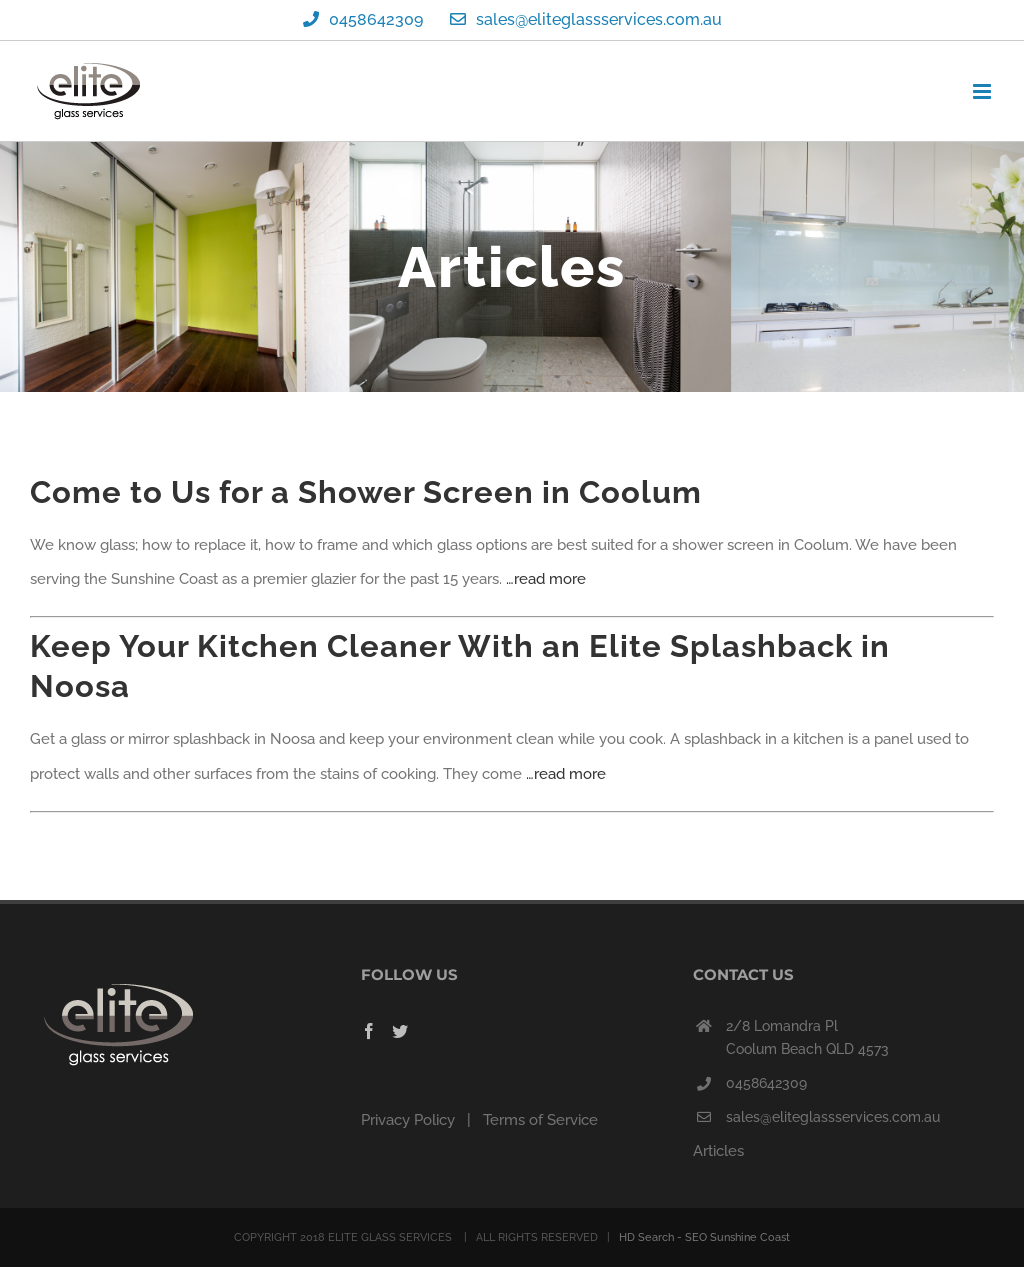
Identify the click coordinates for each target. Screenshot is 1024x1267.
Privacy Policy (408, 1120)
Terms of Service (540, 1120)
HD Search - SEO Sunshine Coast (704, 1237)
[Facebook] (369, 1031)
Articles (718, 1151)
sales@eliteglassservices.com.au (833, 1117)
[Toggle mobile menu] (983, 91)
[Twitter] (400, 1031)
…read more (546, 579)
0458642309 (766, 1083)
